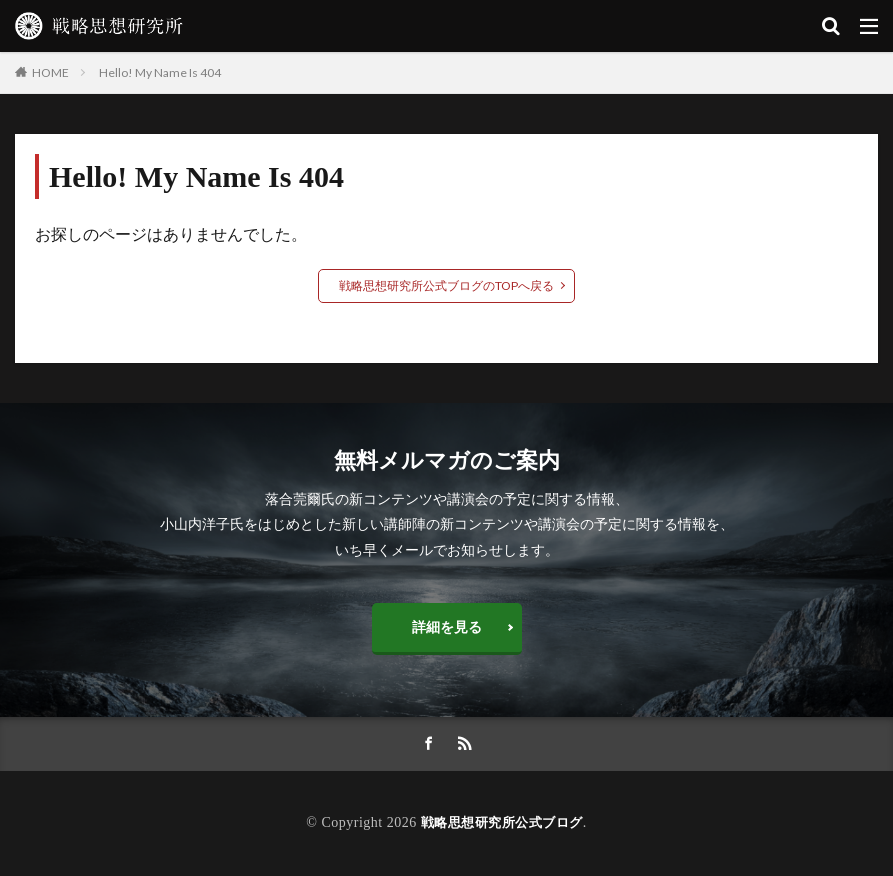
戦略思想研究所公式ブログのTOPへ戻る (446, 285)
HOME (50, 72)
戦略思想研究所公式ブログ (502, 822)
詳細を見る (447, 626)
